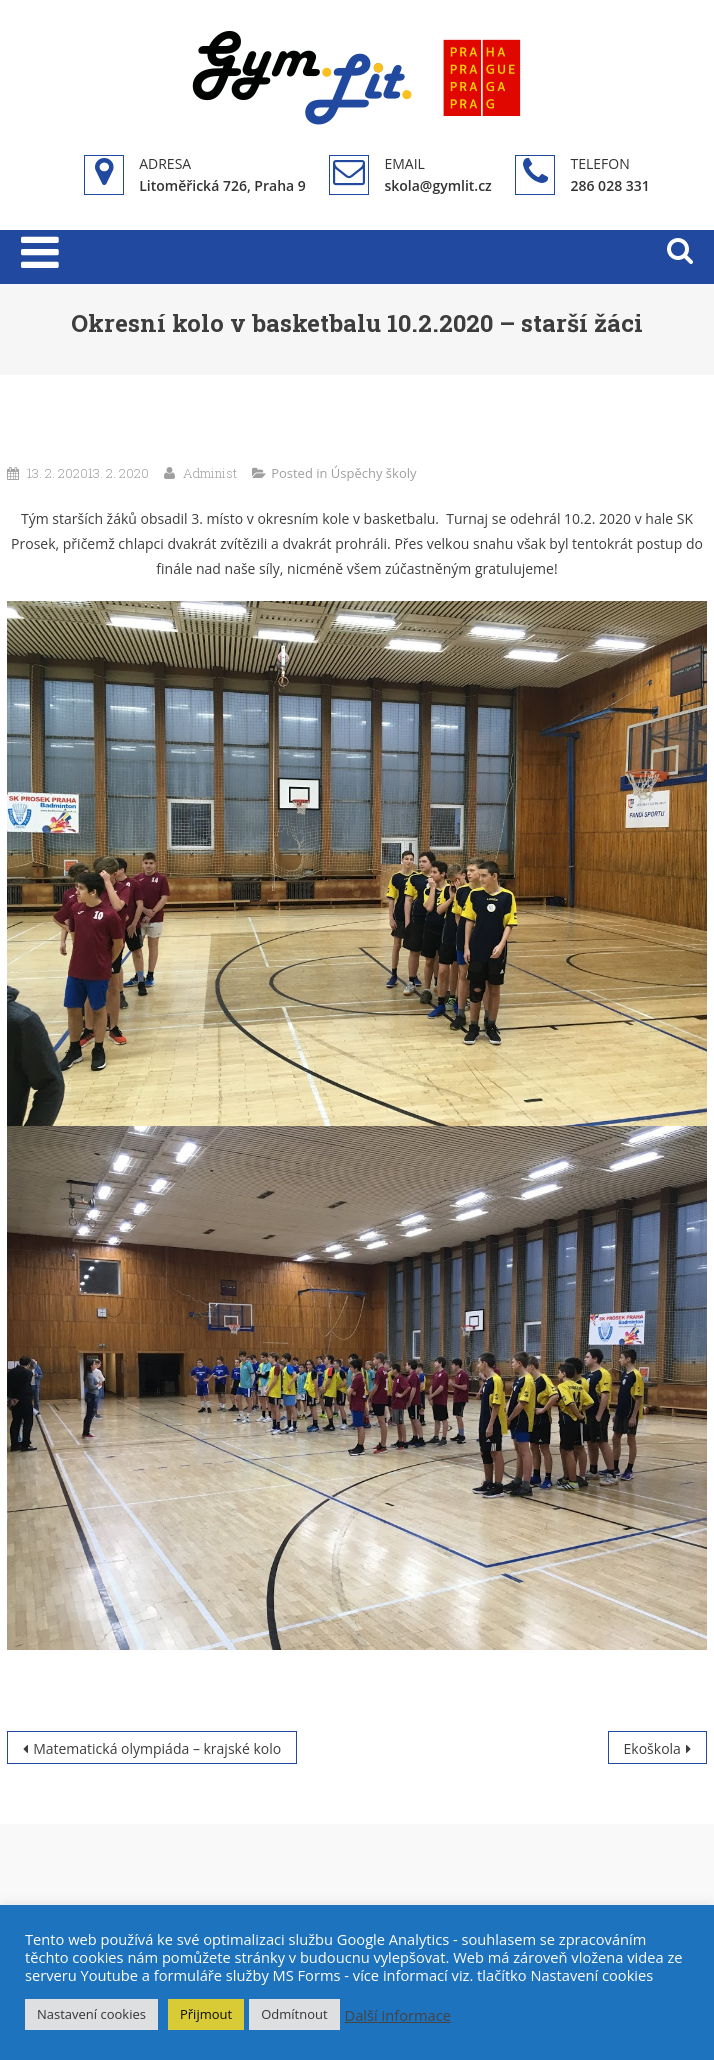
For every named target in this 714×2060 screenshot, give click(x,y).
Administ (210, 473)
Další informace (398, 2015)
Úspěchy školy (374, 473)
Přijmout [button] (206, 2014)
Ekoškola (652, 1748)
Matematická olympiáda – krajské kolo (157, 1748)
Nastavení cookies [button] (91, 2014)
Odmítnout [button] (294, 2014)
